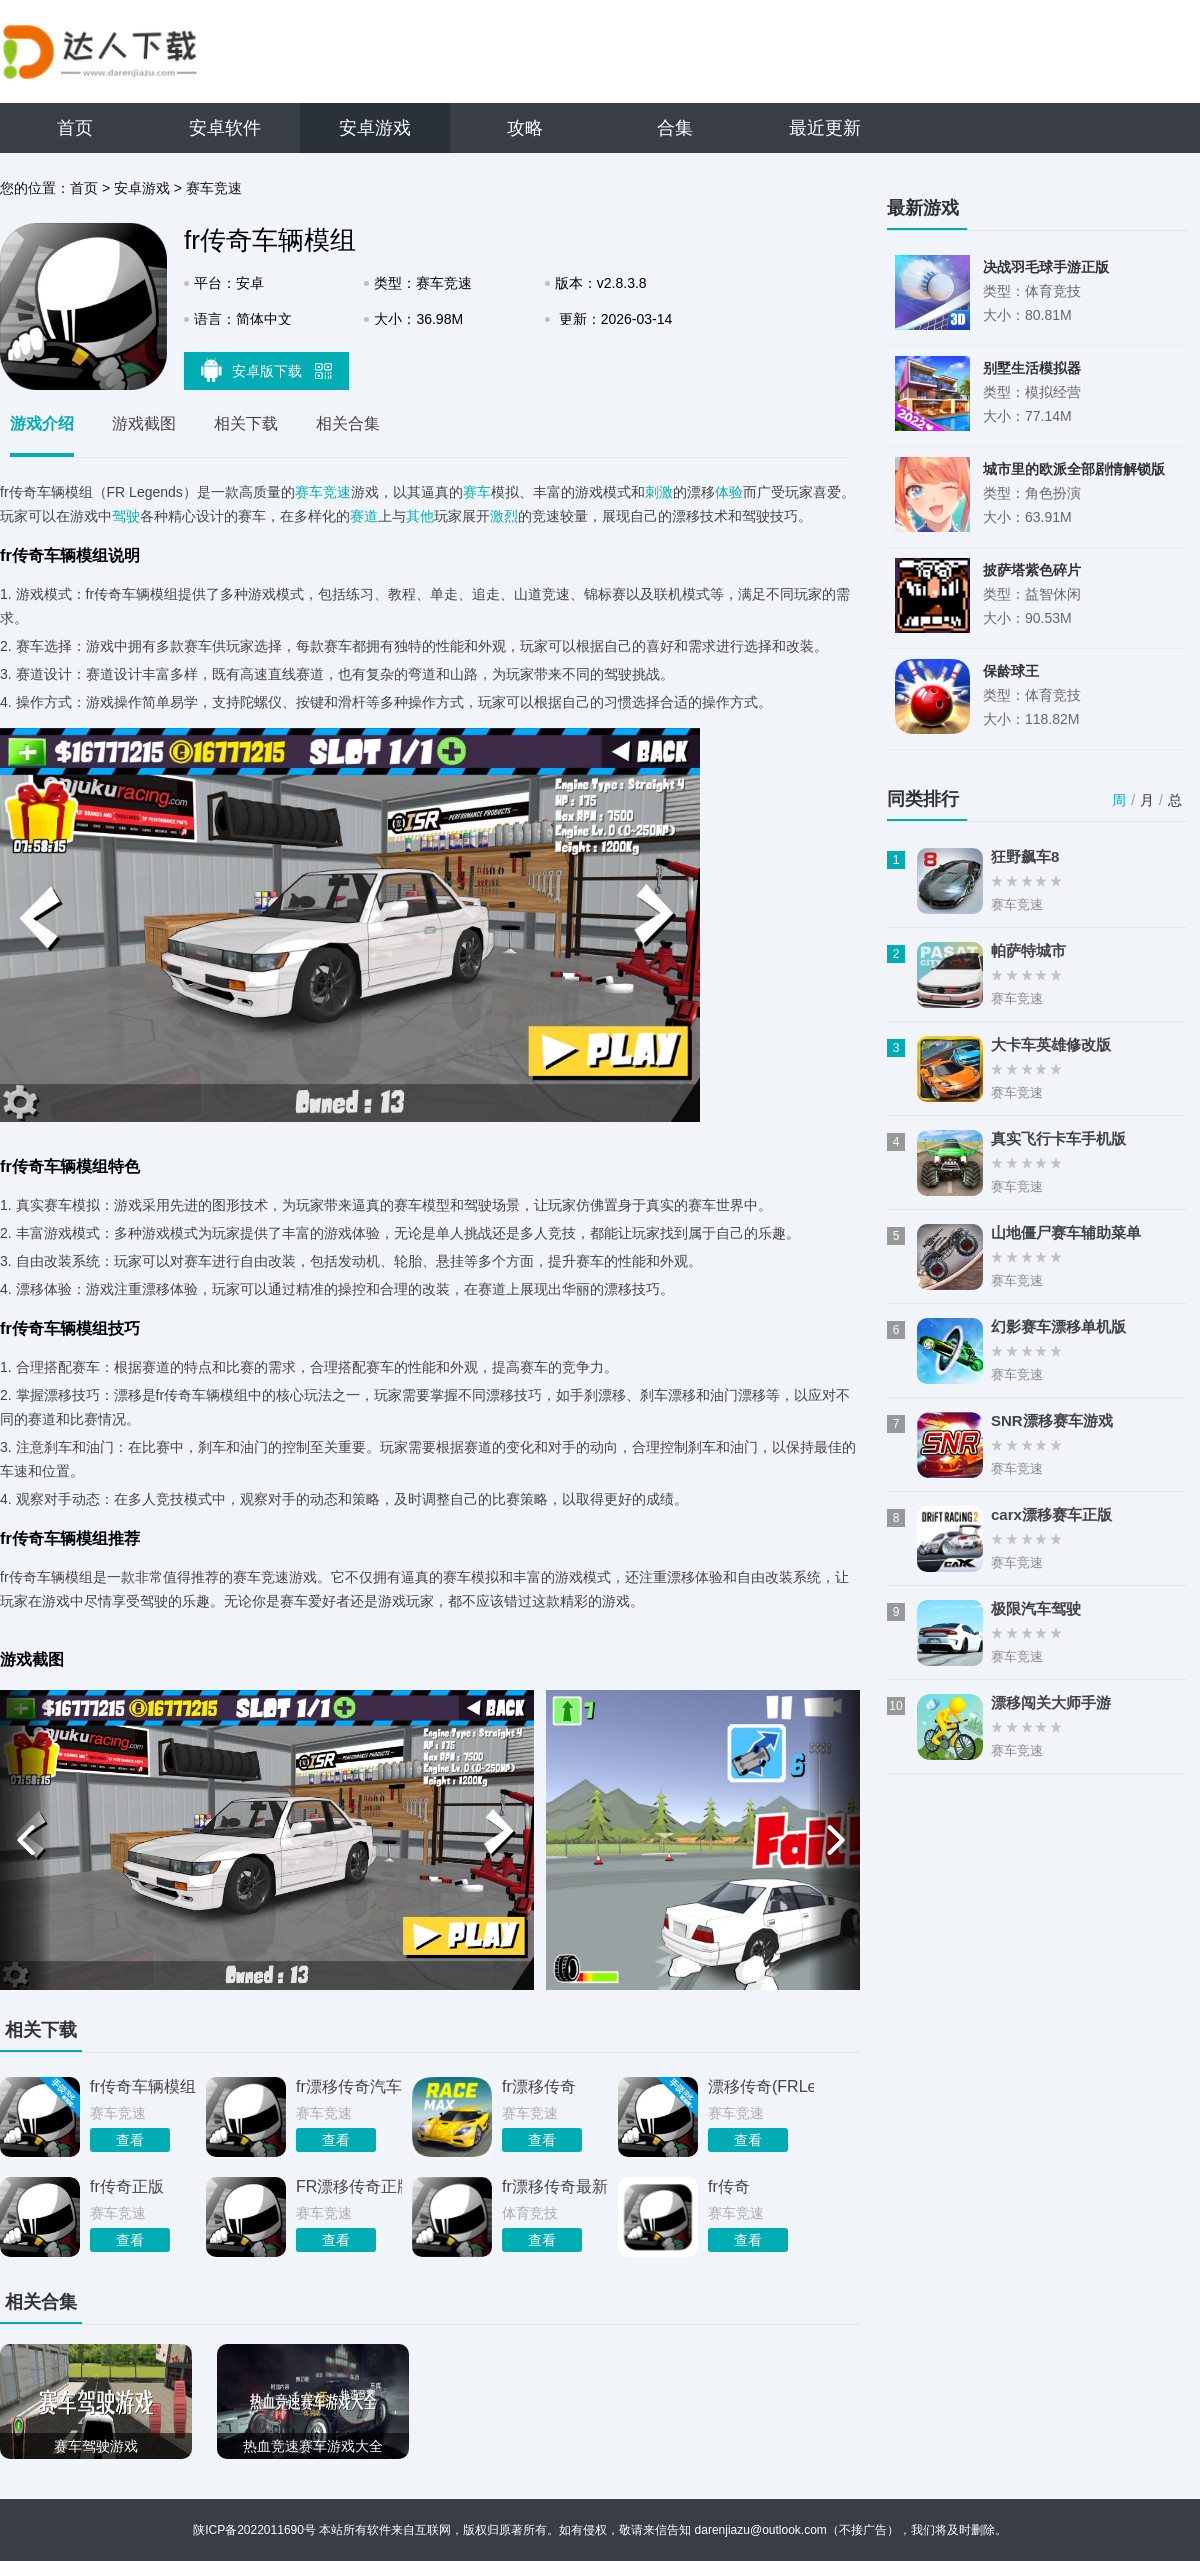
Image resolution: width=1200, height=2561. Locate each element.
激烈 (504, 516)
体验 (729, 492)
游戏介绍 (42, 423)
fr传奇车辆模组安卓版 (143, 2086)
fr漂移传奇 (539, 2086)
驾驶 (126, 516)
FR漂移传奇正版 (349, 2186)
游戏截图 (144, 423)
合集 (675, 128)
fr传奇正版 (127, 2186)
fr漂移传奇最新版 (555, 2186)
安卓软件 (225, 128)
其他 (420, 516)
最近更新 (825, 128)
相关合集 (348, 423)
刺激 (659, 492)
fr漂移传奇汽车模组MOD (349, 2086)
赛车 (477, 492)
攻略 (525, 128)
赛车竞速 (214, 188)
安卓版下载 (267, 370)
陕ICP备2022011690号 (254, 2530)
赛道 (364, 516)
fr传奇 (729, 2186)
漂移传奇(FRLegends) (761, 2086)
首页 (75, 128)
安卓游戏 (375, 128)
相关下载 (246, 423)
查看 (130, 2140)
